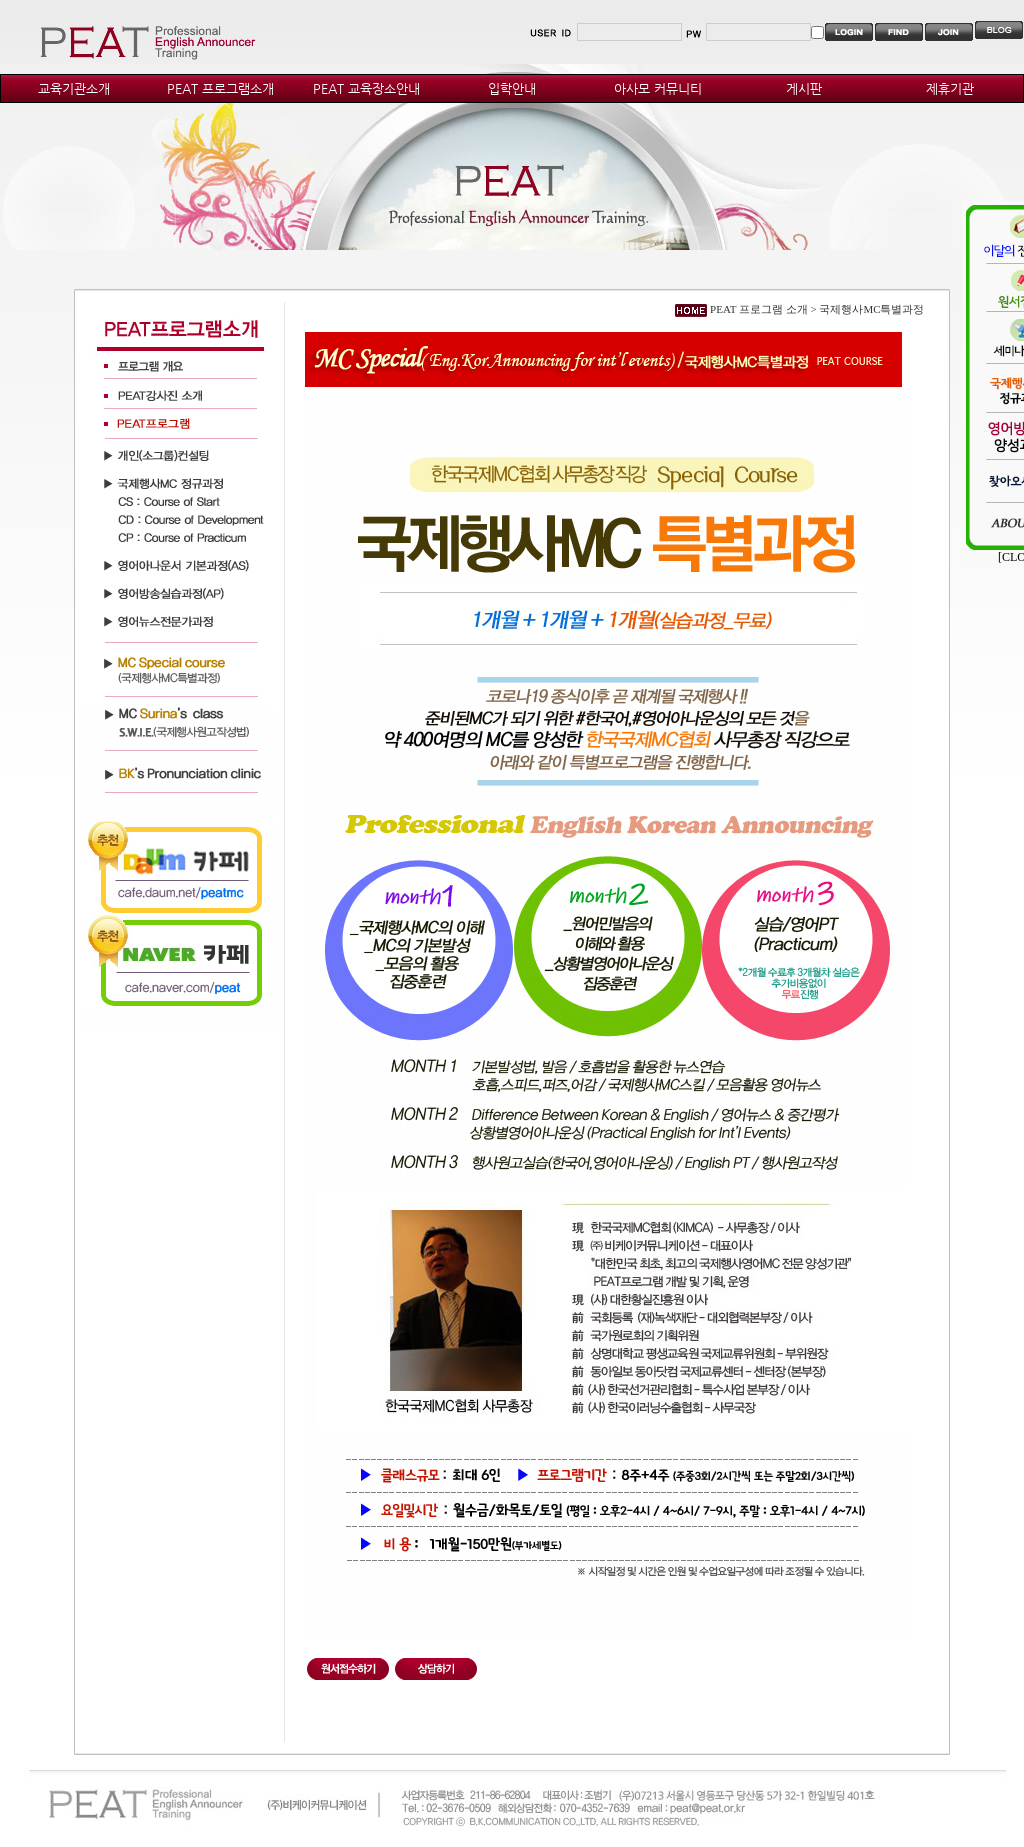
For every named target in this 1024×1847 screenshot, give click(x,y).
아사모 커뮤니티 (658, 88)
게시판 (804, 88)
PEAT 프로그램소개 (220, 88)
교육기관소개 (74, 88)
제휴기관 (950, 88)
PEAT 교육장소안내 (366, 88)
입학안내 (512, 88)
